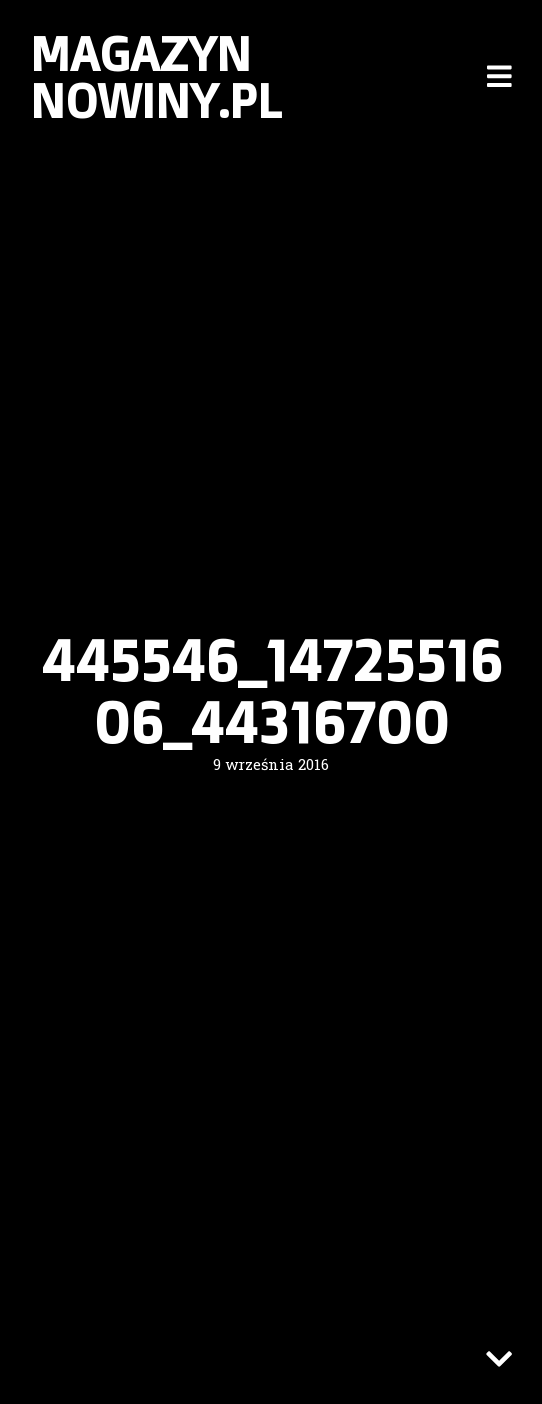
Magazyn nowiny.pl (155, 76)
